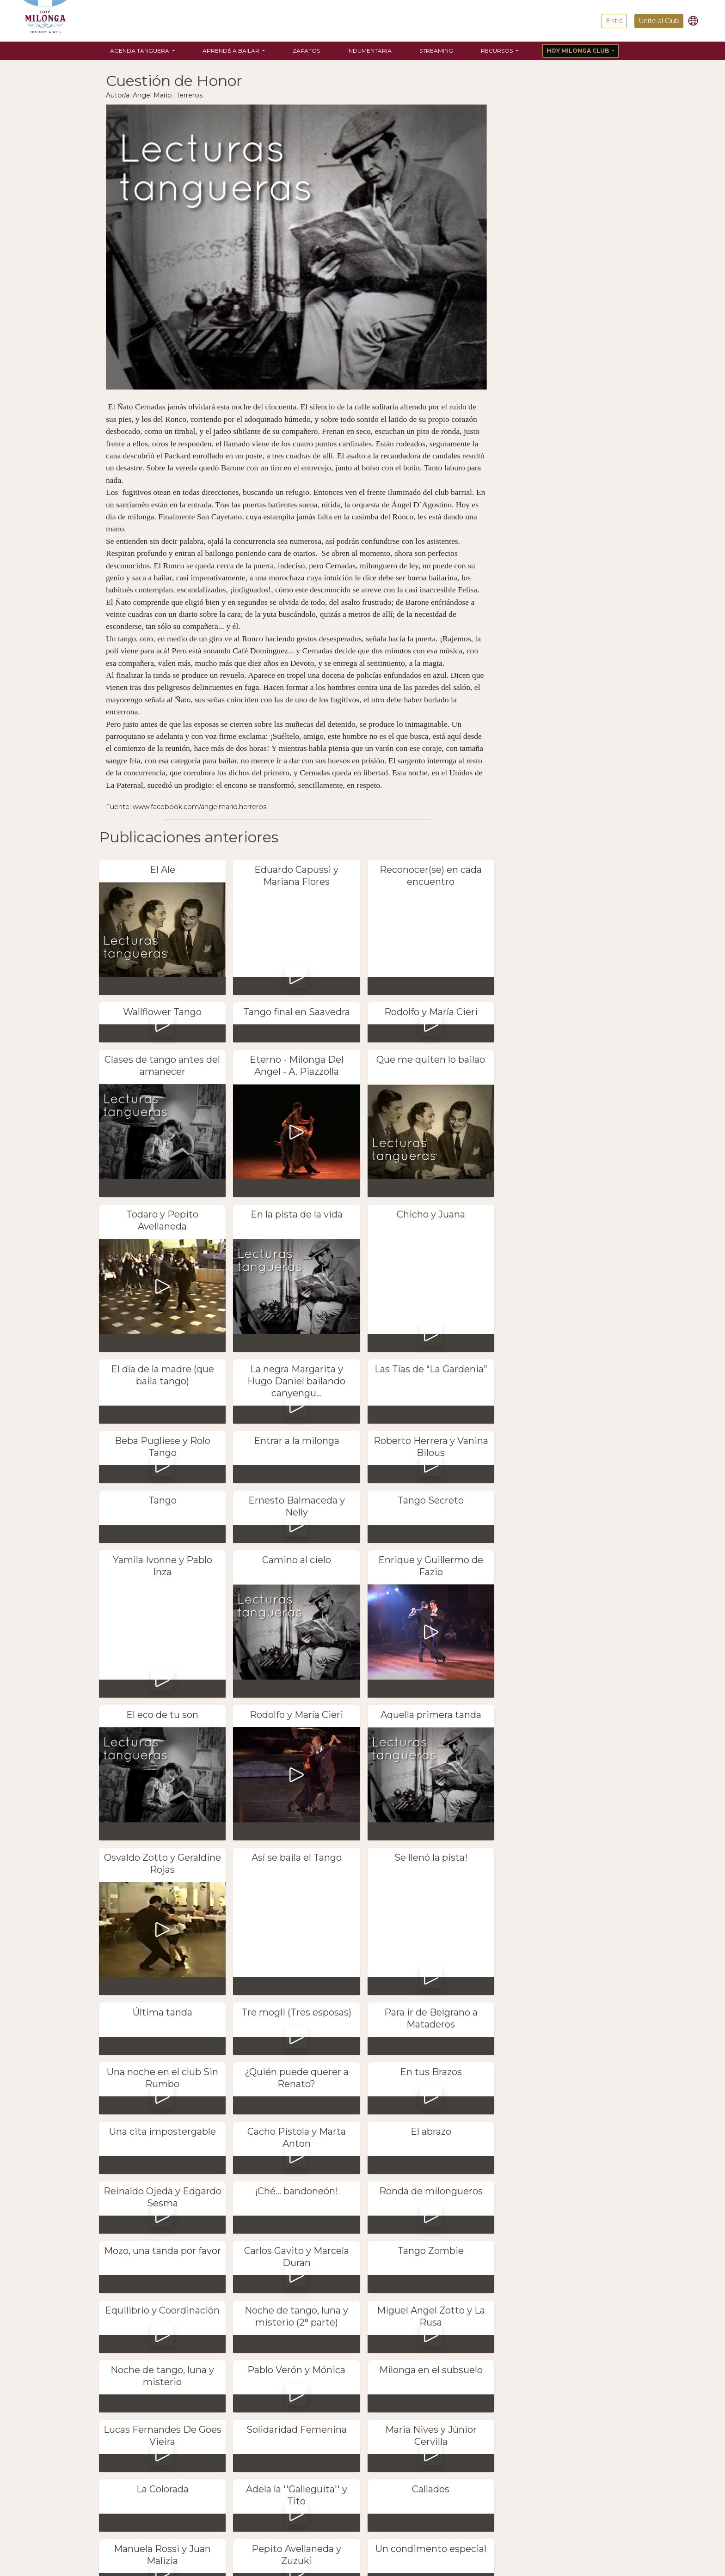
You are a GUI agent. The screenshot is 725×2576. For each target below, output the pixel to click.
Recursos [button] (497, 50)
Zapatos (306, 50)
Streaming (436, 50)
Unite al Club (659, 21)
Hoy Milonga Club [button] (578, 50)
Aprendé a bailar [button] (232, 50)
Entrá (614, 21)
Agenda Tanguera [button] (140, 50)
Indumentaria (369, 50)
